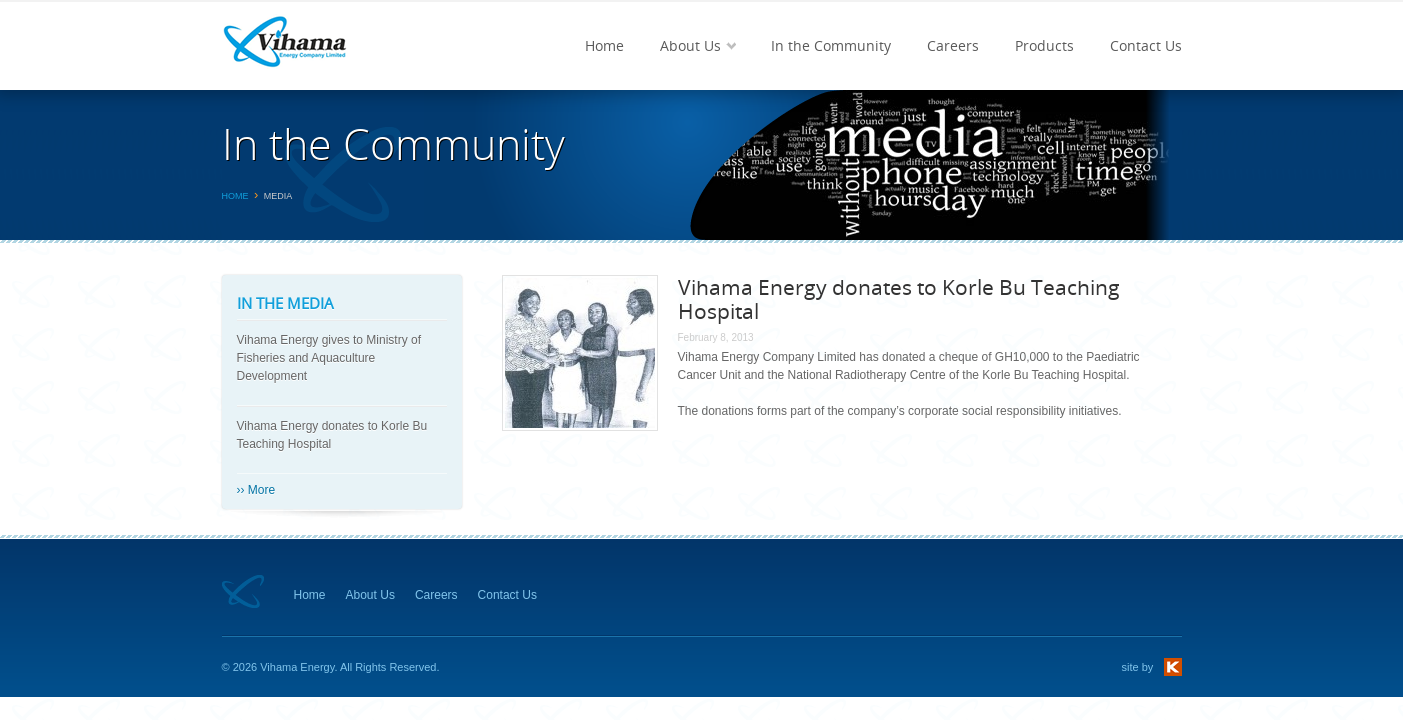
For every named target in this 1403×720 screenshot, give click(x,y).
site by (1138, 667)
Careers (953, 45)
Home (604, 45)
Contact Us (1146, 45)
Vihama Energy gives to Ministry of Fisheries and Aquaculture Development (329, 358)
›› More (256, 490)
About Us (689, 63)
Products (1044, 45)
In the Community (831, 45)
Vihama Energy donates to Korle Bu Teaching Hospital (332, 435)
